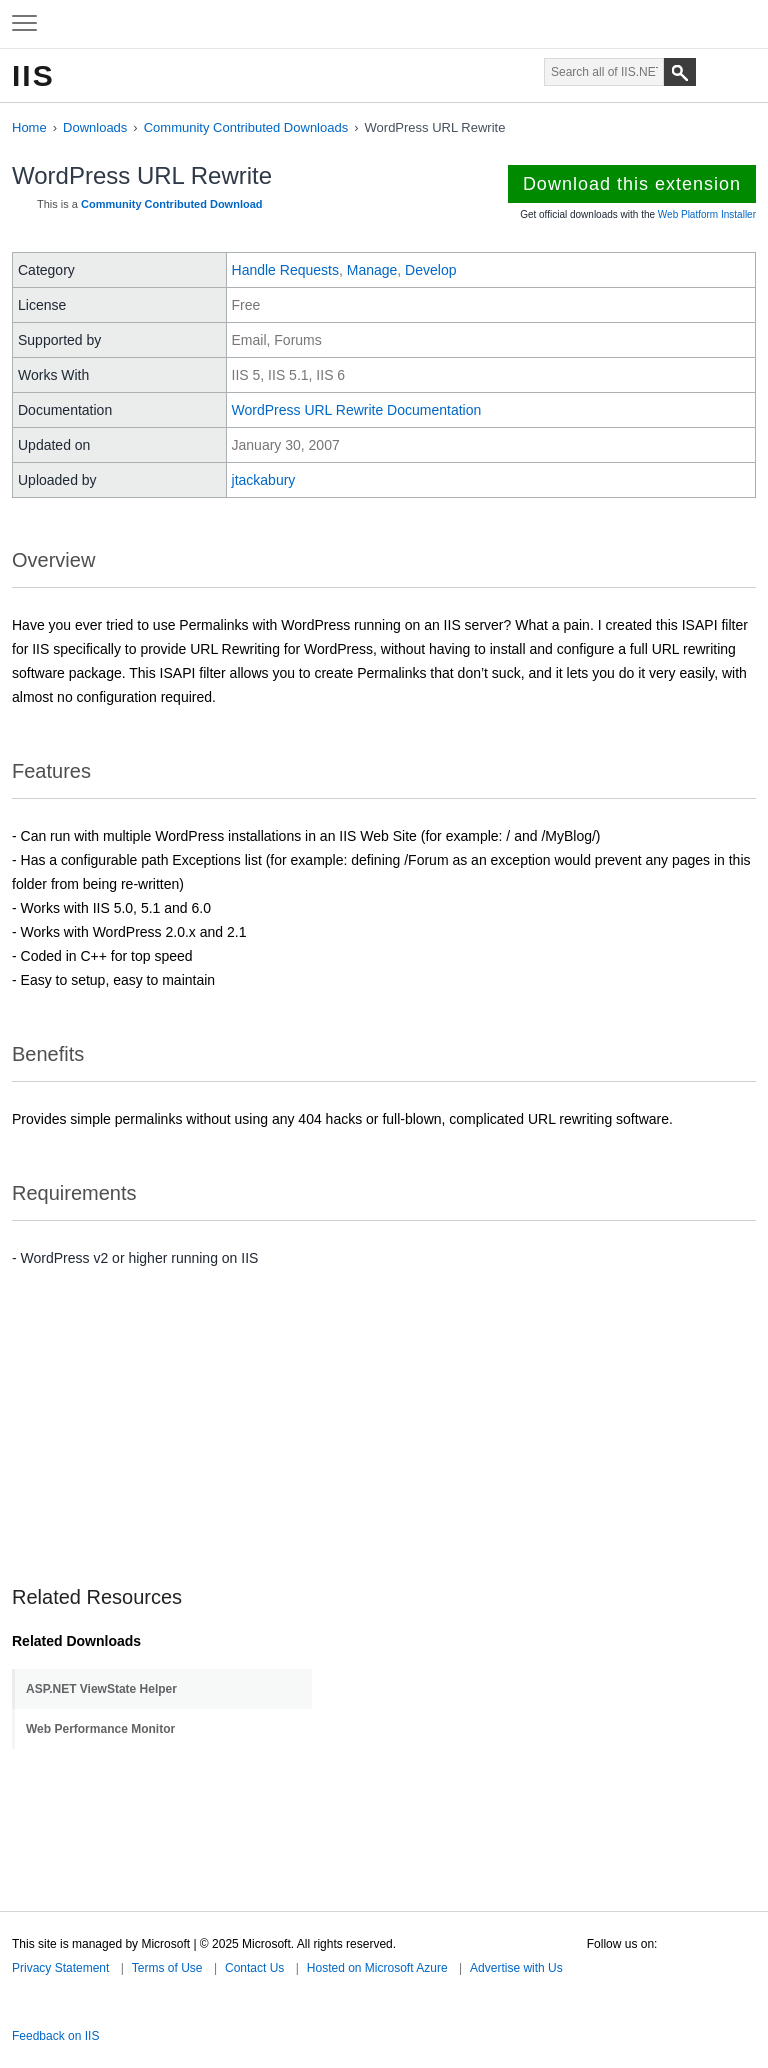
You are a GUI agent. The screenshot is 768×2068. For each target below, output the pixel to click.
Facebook (624, 1964)
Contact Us (254, 1968)
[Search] (680, 72)
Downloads (95, 127)
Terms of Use (167, 1968)
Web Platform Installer (707, 214)
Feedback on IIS (55, 2036)
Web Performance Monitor (100, 1729)
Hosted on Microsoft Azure (377, 1968)
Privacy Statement (60, 1968)
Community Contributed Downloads (246, 127)
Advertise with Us (516, 1968)
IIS (33, 75)
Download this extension (632, 184)
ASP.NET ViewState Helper (101, 1689)
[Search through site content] (604, 72)
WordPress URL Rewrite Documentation (357, 410)
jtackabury (264, 480)
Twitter (595, 1964)
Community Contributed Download (171, 204)
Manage (372, 270)
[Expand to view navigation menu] (24, 24)
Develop (430, 270)
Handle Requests (285, 270)
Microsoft (382, 24)
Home (29, 127)
